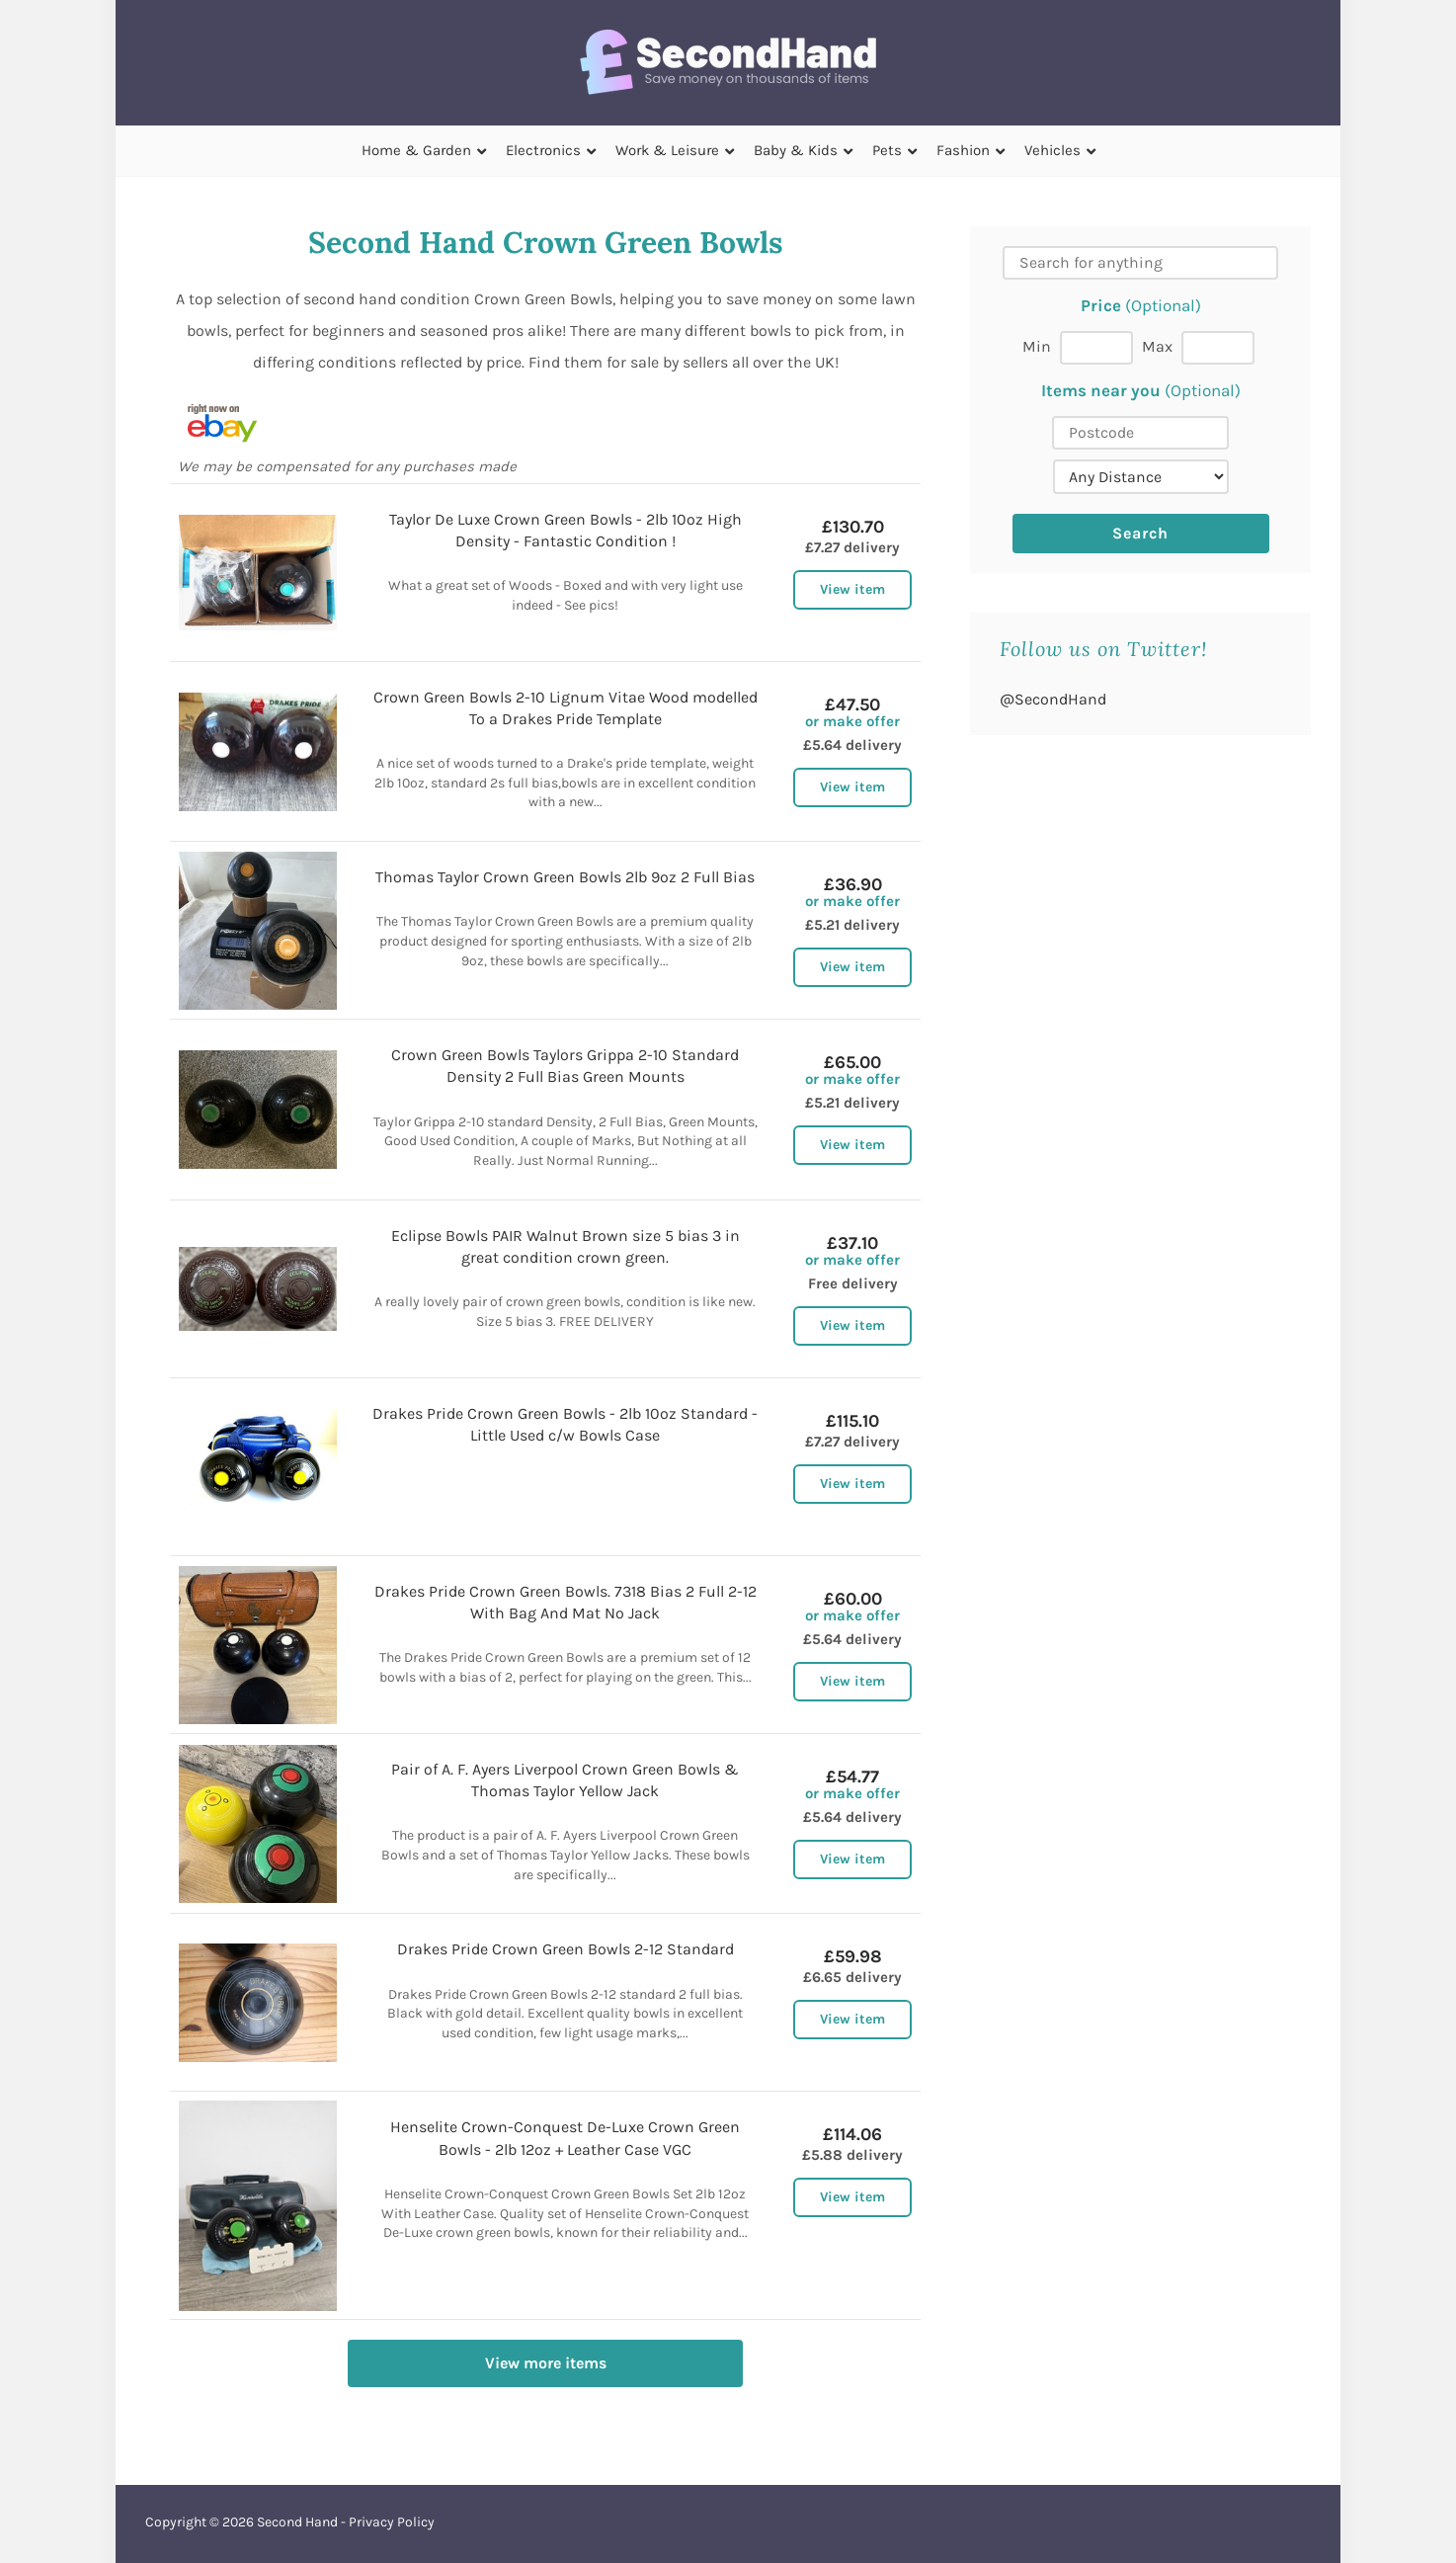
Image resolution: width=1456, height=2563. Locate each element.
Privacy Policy (392, 2522)
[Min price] (1096, 348)
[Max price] (1217, 348)
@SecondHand (1053, 699)
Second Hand (297, 2522)
